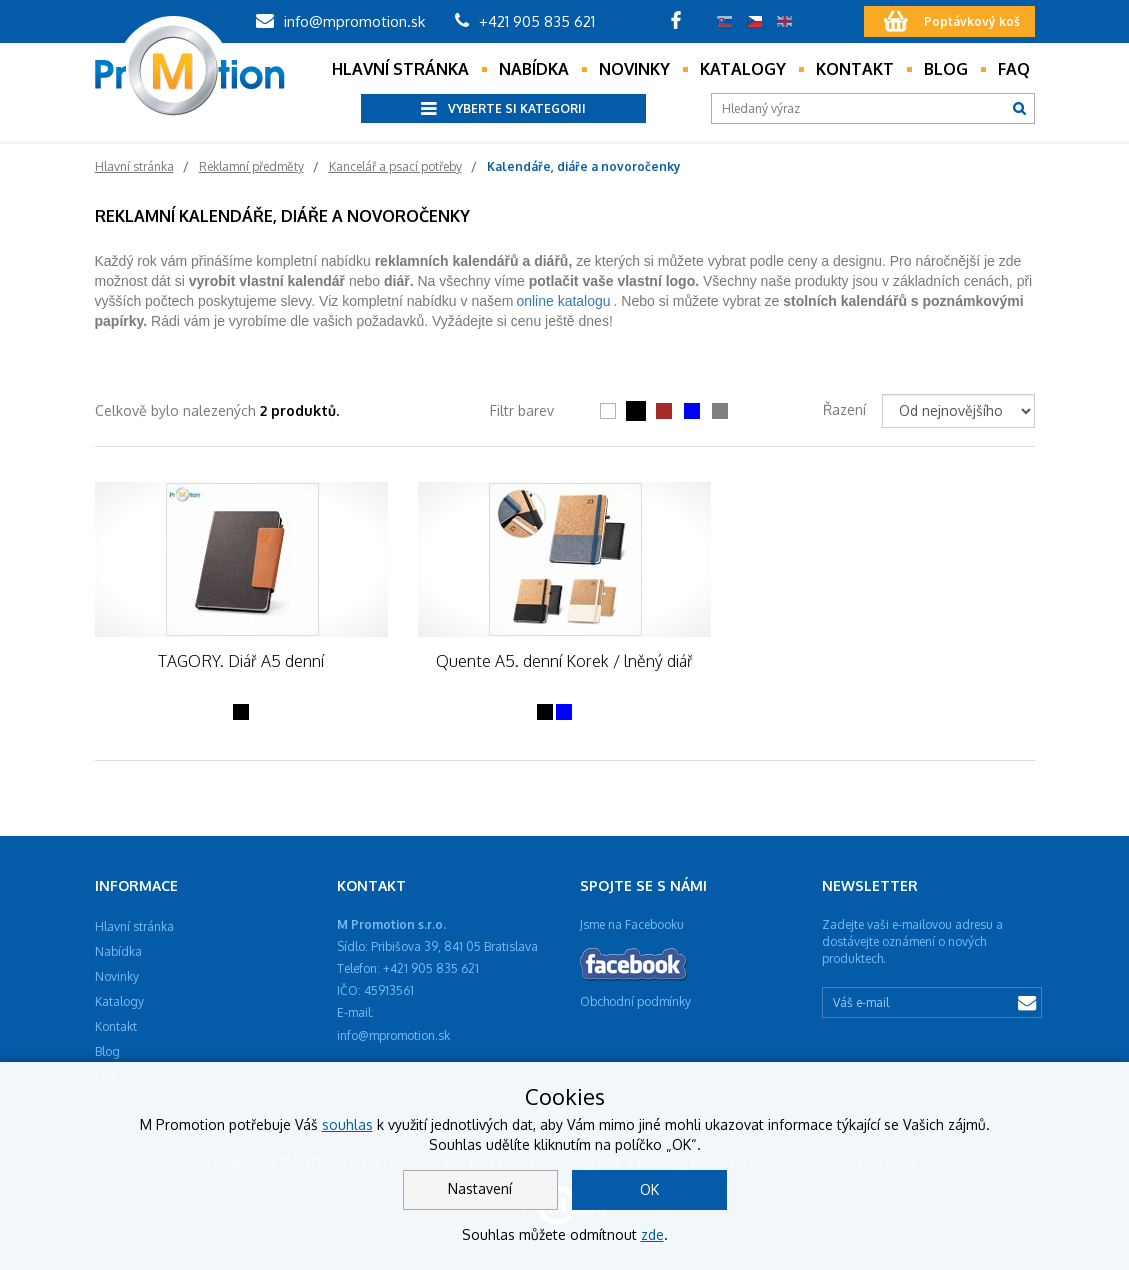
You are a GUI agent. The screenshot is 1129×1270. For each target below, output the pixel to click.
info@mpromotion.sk (340, 21)
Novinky (634, 69)
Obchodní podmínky (635, 1001)
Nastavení (480, 1188)
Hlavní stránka (400, 69)
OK (649, 1189)
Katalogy (743, 69)
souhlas (347, 1124)
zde (652, 1234)
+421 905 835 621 (525, 21)
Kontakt (855, 69)
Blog (946, 69)
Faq (1014, 69)
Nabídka (534, 69)
